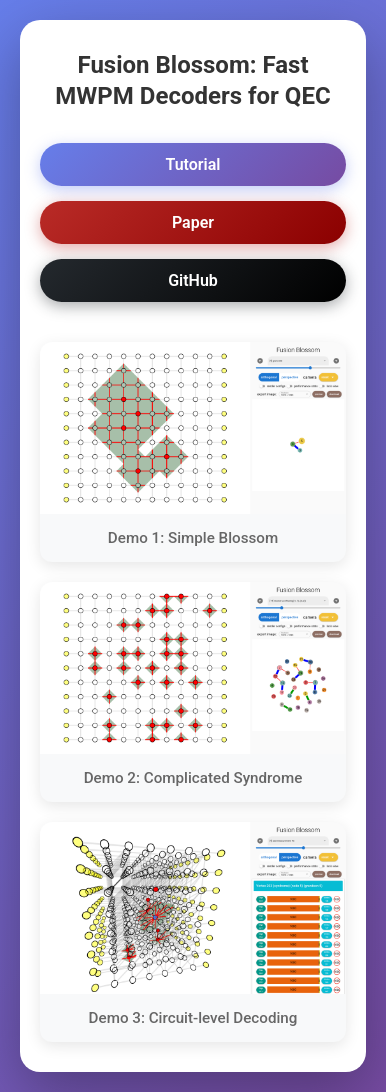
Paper (193, 222)
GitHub (193, 280)
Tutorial (192, 164)
